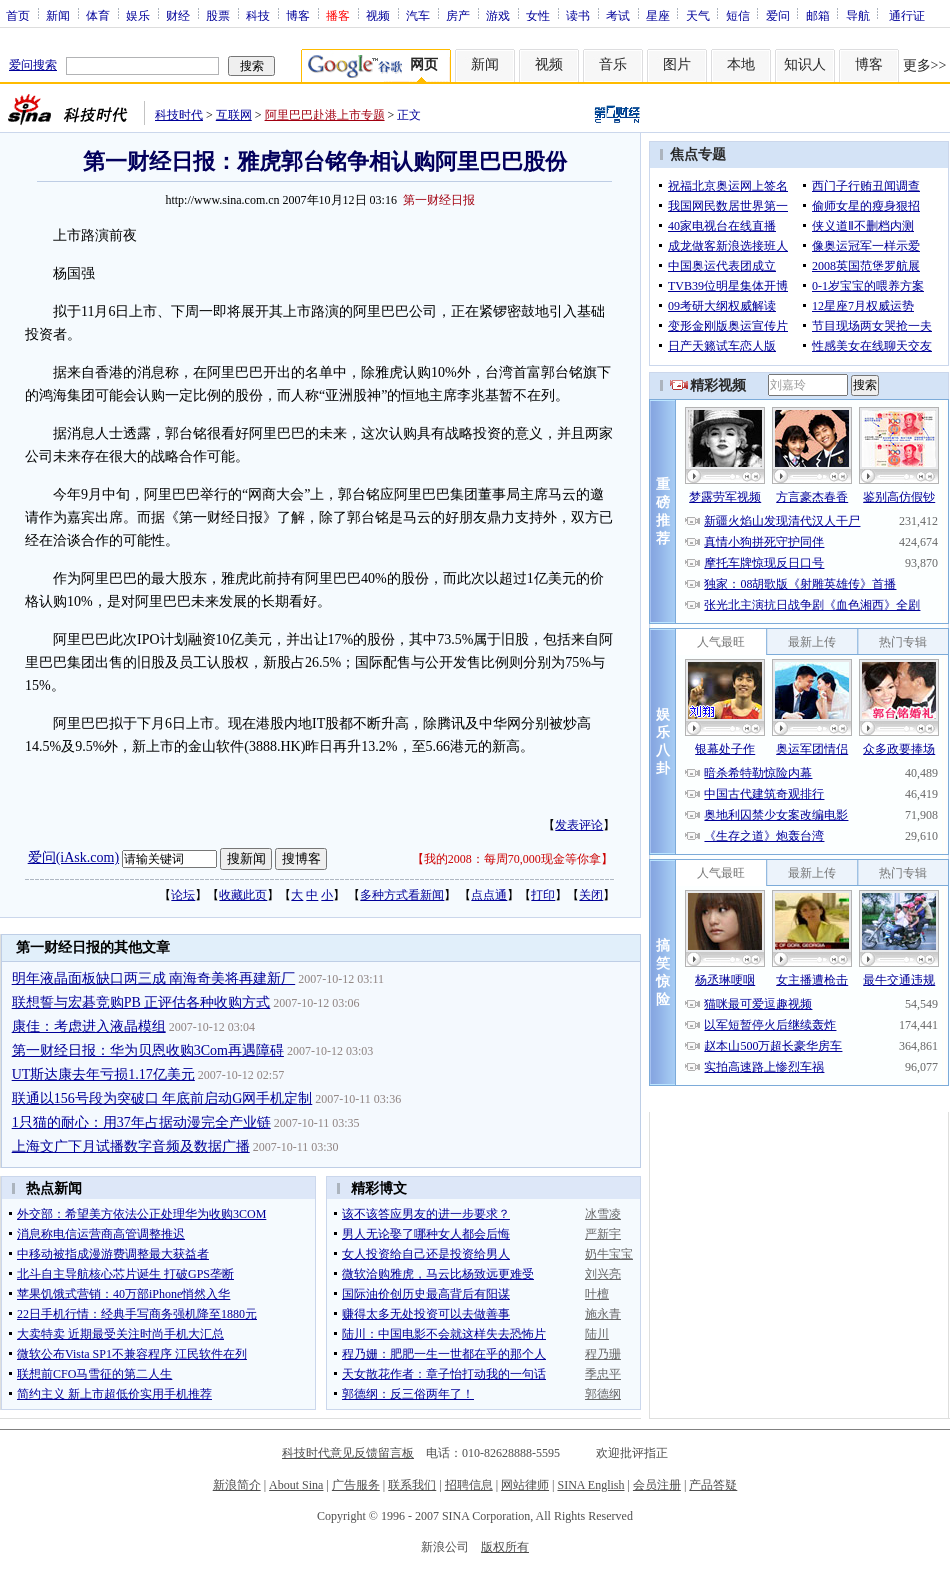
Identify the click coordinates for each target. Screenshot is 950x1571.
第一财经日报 (439, 200)
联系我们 (412, 1485)
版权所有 (505, 1547)
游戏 (498, 15)
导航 (858, 15)
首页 (18, 15)
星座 (658, 15)
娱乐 (138, 15)
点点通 (489, 895)
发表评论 (579, 825)
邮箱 (818, 15)
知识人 (805, 64)
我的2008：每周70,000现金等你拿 (512, 859)
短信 (738, 15)
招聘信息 (469, 1485)
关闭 (591, 895)
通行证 (907, 15)
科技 (258, 15)
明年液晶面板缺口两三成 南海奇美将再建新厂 (154, 978)
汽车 (418, 15)
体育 (98, 15)
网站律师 (525, 1485)
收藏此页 (243, 895)
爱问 (778, 15)
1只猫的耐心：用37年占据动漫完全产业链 (141, 1122)
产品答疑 (713, 1485)
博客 (298, 15)
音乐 (613, 64)
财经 (178, 15)
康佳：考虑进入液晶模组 (89, 1026)
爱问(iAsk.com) (73, 857)
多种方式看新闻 (402, 895)
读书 (578, 15)
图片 (677, 64)
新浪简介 (237, 1485)
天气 (698, 15)
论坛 (183, 895)
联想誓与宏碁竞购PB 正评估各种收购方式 (141, 1002)
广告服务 (356, 1485)
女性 (538, 15)
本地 (741, 64)
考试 (618, 15)
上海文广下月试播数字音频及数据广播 (131, 1146)
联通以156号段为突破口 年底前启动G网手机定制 (162, 1098)
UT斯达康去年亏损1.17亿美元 (103, 1074)
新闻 (58, 15)
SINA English (590, 1485)
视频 (378, 15)
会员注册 (657, 1485)
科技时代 (179, 115)
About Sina (296, 1485)
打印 (543, 895)
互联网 (234, 115)
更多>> (925, 65)
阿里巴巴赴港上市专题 (325, 115)
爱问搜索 (33, 65)
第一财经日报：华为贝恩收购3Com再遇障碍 (148, 1050)
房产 (458, 15)
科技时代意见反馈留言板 (348, 1453)
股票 (218, 15)
